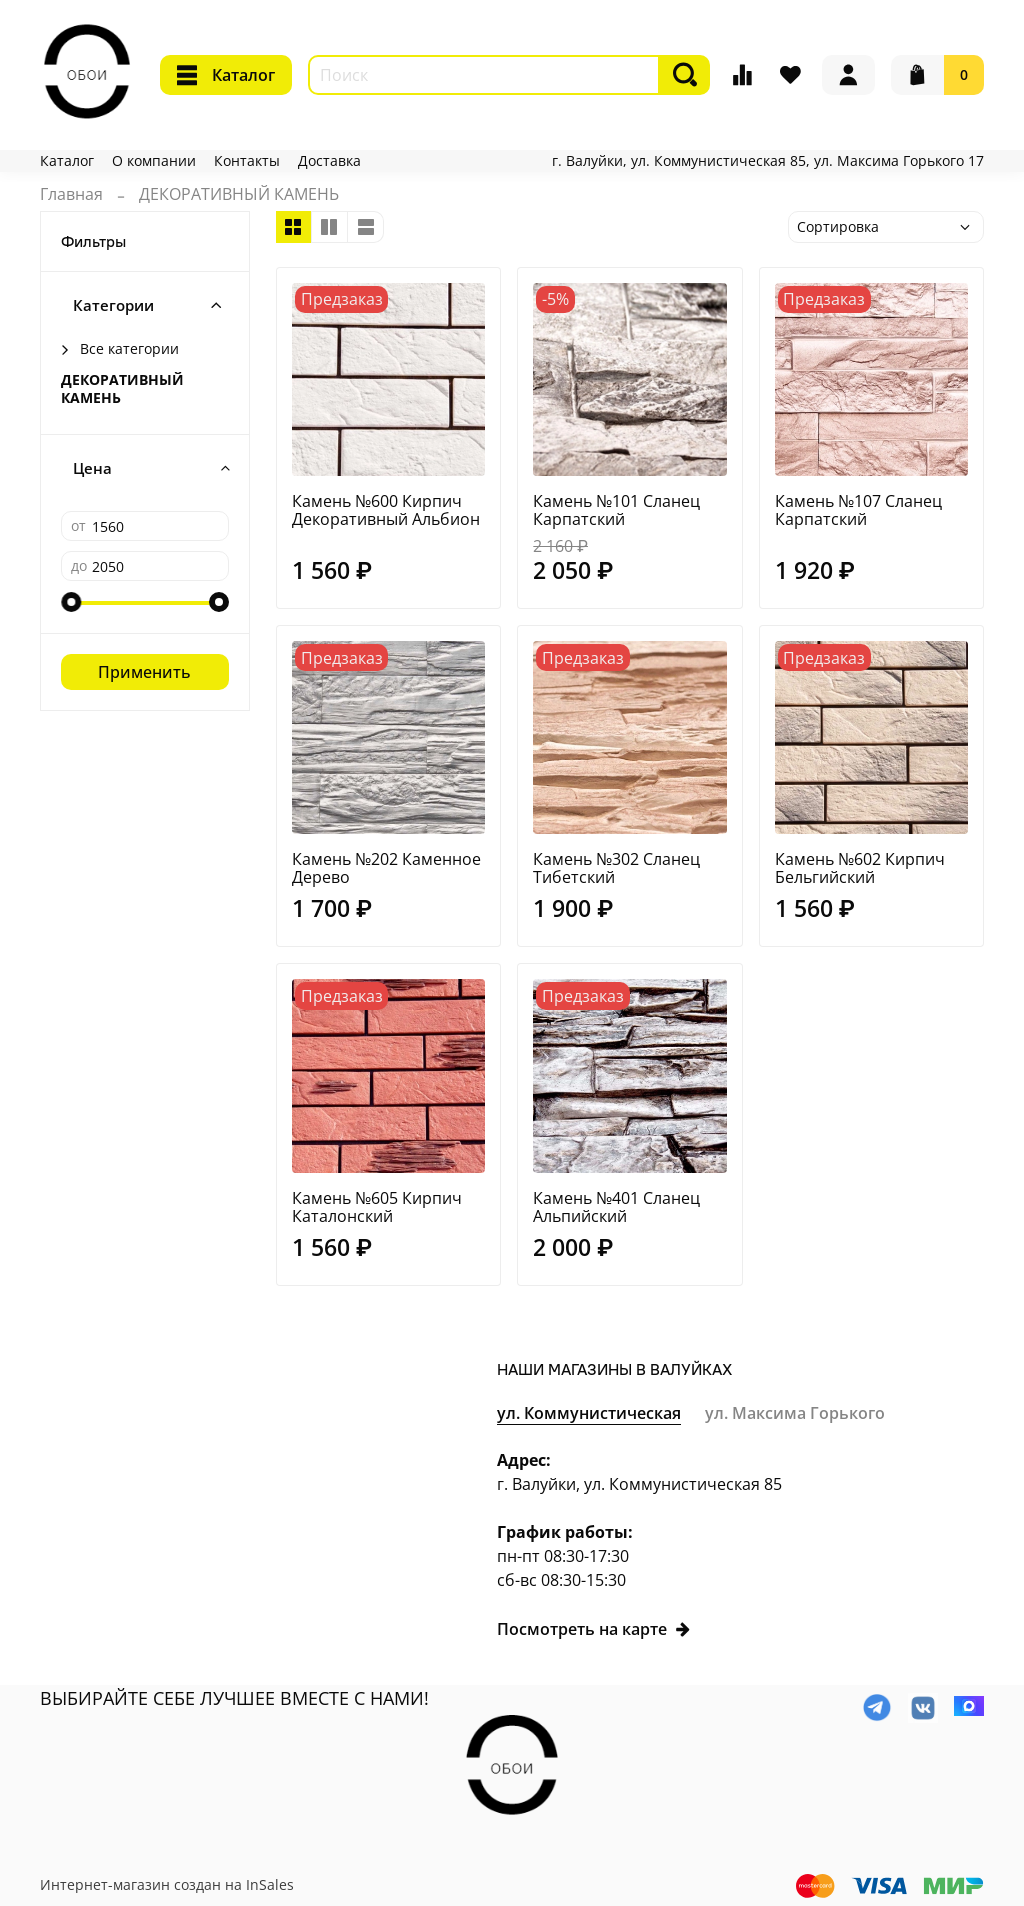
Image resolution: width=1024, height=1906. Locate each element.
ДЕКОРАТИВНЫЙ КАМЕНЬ (122, 388)
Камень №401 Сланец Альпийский (616, 1207)
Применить (144, 672)
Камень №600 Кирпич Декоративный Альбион (386, 510)
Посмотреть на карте (594, 1629)
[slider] (71, 602)
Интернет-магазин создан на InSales (167, 1884)
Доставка (329, 160)
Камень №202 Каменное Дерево (386, 868)
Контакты (247, 160)
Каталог (226, 75)
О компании (154, 160)
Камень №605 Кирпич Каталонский (377, 1207)
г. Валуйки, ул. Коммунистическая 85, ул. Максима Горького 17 (768, 160)
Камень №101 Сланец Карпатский (616, 510)
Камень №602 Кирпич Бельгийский (860, 868)
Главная (71, 194)
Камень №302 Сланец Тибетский (616, 868)
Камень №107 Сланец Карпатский (858, 510)
